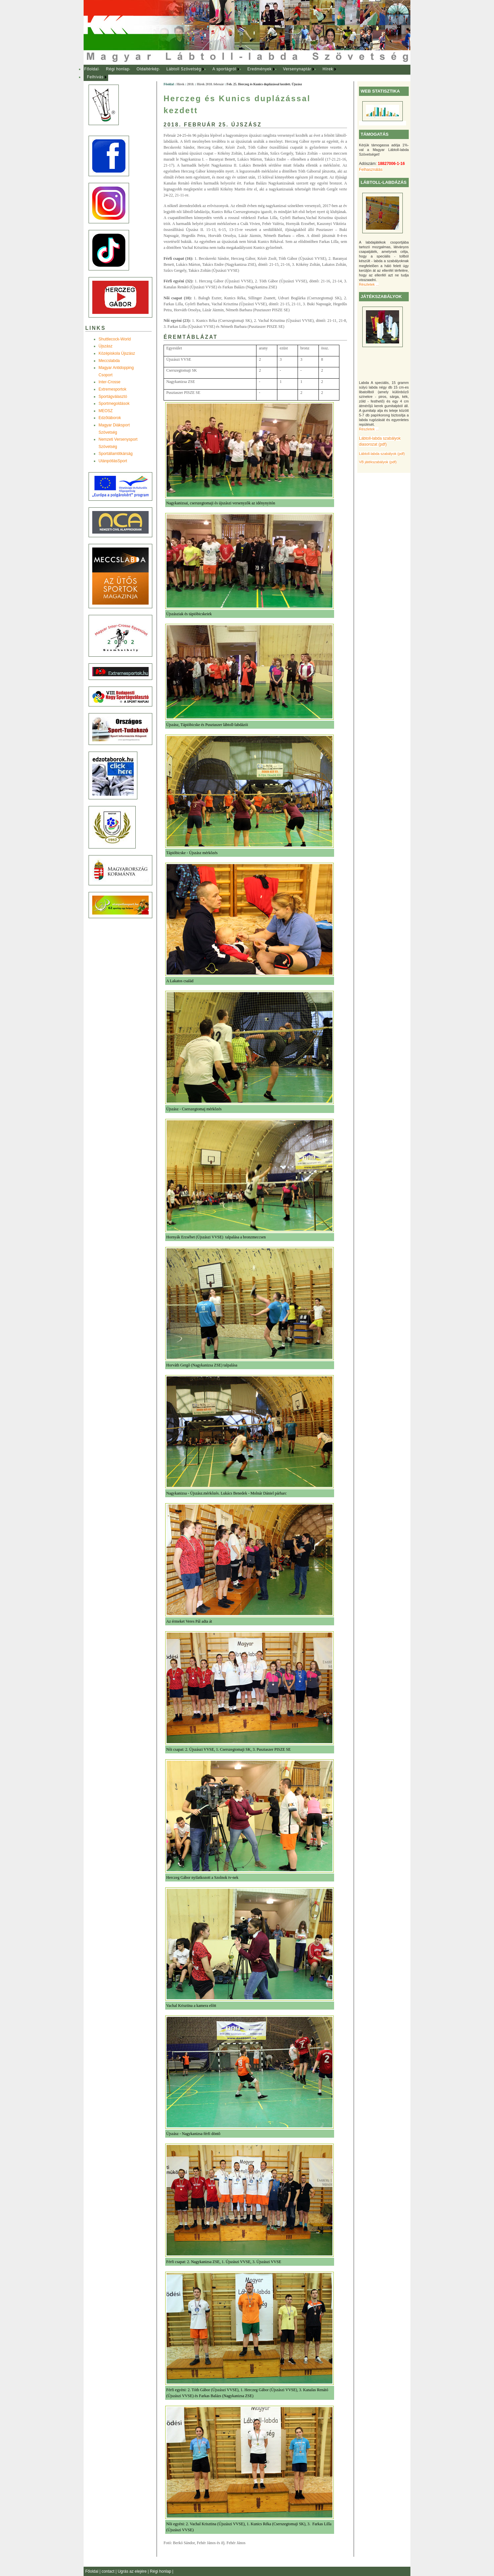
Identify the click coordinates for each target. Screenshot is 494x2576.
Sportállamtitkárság (116, 453)
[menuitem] (91, 69)
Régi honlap (117, 69)
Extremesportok (112, 389)
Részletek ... (369, 284)
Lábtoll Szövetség (183, 69)
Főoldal (91, 69)
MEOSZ (106, 410)
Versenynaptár (297, 69)
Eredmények (259, 69)
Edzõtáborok (110, 417)
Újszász (105, 346)
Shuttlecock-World (115, 339)
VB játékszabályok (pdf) (377, 462)
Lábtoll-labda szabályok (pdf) (382, 454)
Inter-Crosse (109, 382)
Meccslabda (109, 360)
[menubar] (216, 73)
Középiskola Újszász (117, 353)
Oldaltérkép (148, 69)
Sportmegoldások (114, 403)
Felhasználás (371, 169)
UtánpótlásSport (113, 461)
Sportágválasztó (113, 396)
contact (108, 2571)
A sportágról (224, 69)
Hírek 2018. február (210, 84)
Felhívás (95, 77)
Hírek (327, 69)
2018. (190, 84)
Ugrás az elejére (133, 2571)
